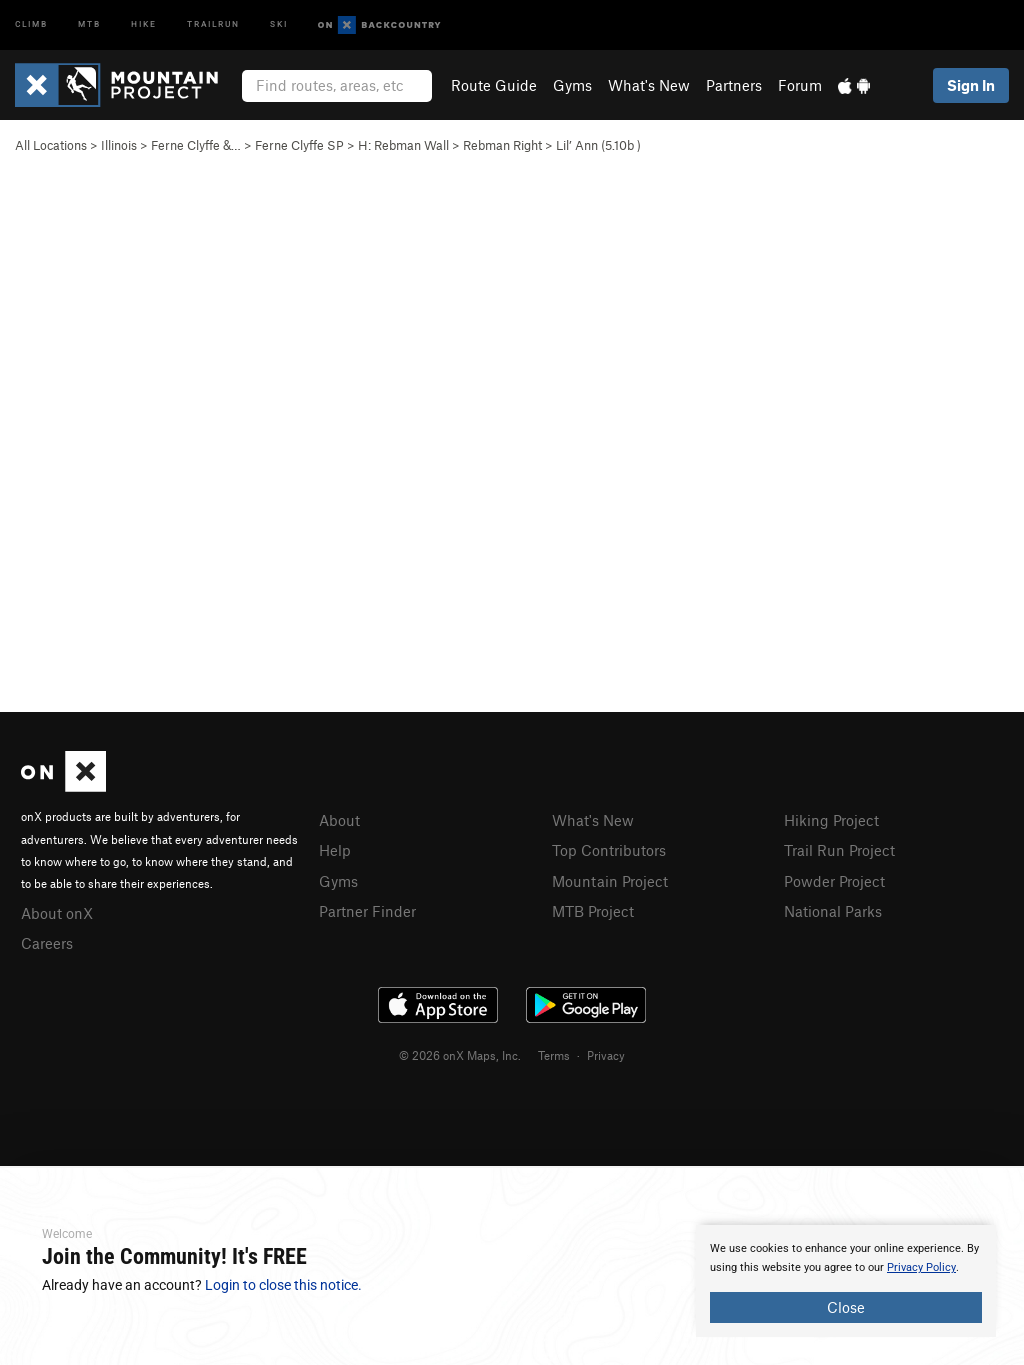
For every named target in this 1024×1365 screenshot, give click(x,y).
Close (846, 1307)
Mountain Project (610, 879)
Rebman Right (502, 145)
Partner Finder (367, 908)
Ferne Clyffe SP (299, 145)
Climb (31, 24)
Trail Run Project (839, 849)
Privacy (606, 1052)
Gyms (572, 85)
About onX (57, 912)
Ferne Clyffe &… (196, 145)
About (339, 820)
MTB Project (593, 908)
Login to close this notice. (283, 1285)
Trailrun (213, 24)
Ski (279, 24)
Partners (734, 85)
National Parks (833, 908)
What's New (649, 85)
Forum (800, 85)
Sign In (971, 85)
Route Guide (494, 85)
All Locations (51, 145)
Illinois (119, 145)
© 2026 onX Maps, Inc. (460, 1052)
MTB (89, 24)
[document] (846, 1281)
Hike (144, 24)
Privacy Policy (921, 1267)
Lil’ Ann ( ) (598, 145)
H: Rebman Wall (403, 145)
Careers (47, 941)
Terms (554, 1052)
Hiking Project (831, 820)
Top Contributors (609, 849)
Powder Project (834, 879)
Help (335, 849)
